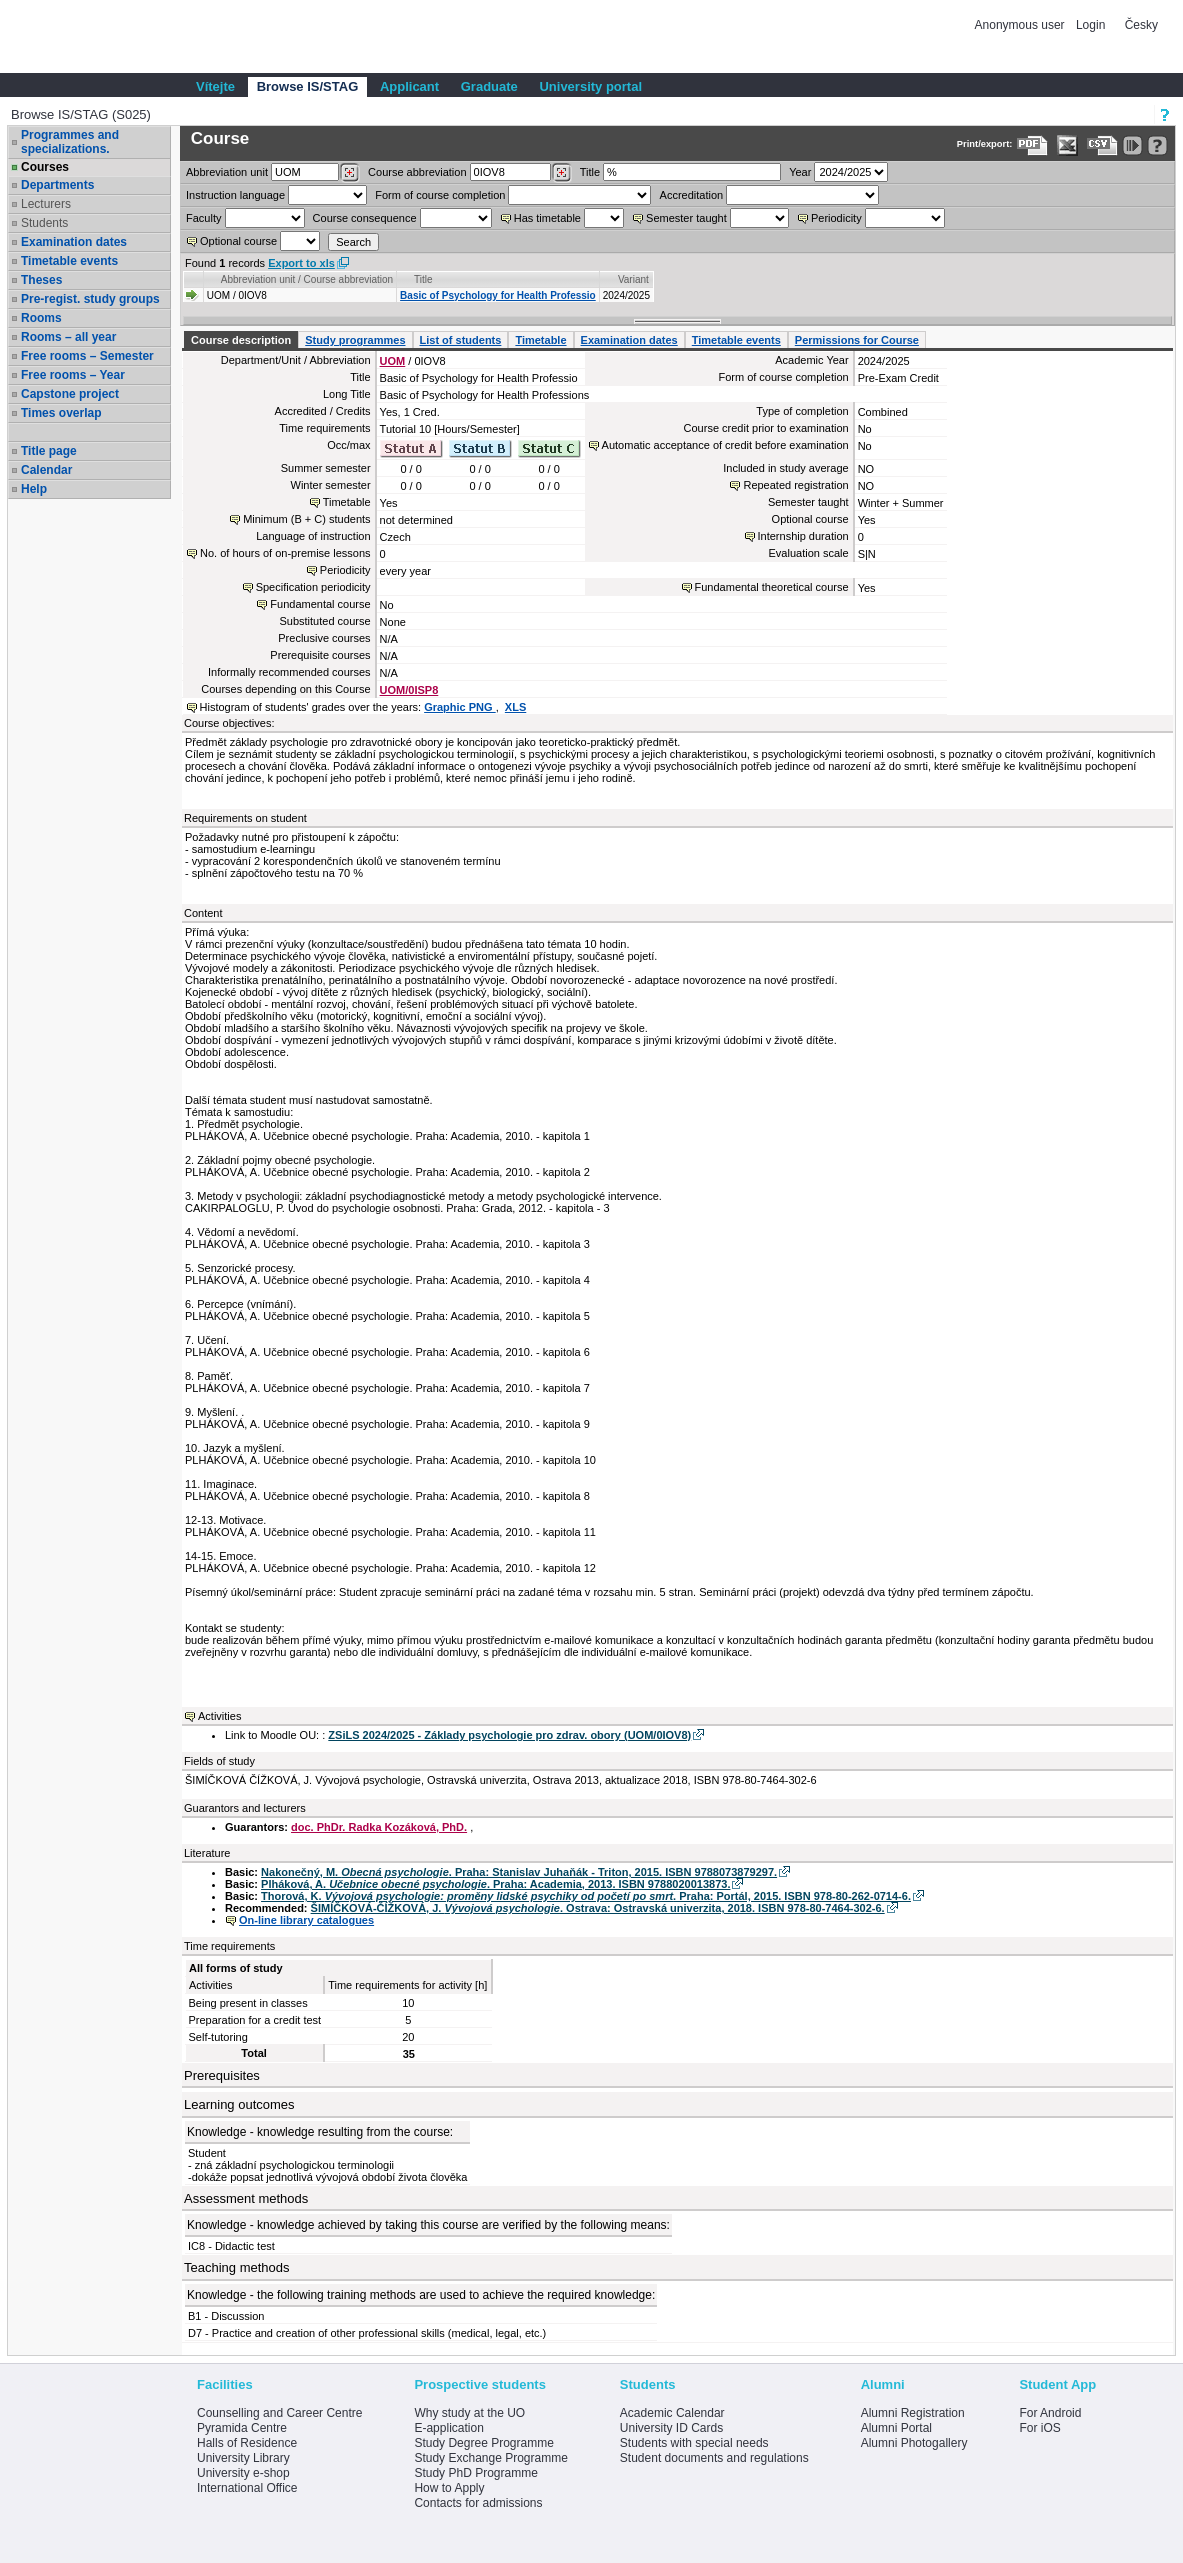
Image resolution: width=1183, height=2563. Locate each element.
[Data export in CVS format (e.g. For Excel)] (1102, 145)
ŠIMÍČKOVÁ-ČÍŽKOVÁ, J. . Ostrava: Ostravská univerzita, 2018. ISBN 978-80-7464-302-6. (598, 1908)
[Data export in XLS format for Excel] (1067, 145)
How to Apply (449, 2488)
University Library (243, 2458)
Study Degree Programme (483, 2443)
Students (44, 223)
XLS (515, 707)
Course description (241, 340)
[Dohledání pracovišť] (349, 173)
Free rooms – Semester (87, 356)
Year (800, 172)
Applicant (409, 86)
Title (590, 172)
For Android (1050, 2413)
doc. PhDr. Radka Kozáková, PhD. (379, 1827)
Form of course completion (440, 195)
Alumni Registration (913, 2413)
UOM (393, 361)
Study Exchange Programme (490, 2458)
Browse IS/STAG (308, 86)
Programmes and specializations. (70, 142)
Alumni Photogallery (914, 2443)
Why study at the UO (469, 2413)
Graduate (489, 86)
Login (1090, 25)
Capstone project (70, 394)
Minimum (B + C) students (306, 519)
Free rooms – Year (73, 375)
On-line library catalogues (306, 1920)
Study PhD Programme (475, 2473)
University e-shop (243, 2473)
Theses (41, 280)
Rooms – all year (68, 337)
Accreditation (692, 195)
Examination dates (74, 242)
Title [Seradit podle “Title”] (423, 279)
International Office (247, 2488)
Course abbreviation (417, 172)
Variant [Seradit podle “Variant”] (633, 279)
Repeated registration (795, 485)
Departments (57, 185)
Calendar (46, 470)
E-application (448, 2428)
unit (227, 172)
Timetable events (69, 261)
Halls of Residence (247, 2443)
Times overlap (61, 413)
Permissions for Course (857, 340)
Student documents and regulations (714, 2458)
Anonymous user (1021, 25)
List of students (461, 340)
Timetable (540, 340)
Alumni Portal (896, 2428)
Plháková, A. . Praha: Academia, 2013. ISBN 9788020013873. (495, 1884)
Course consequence (365, 218)
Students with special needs (694, 2443)
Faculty (203, 218)
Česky (1141, 25)
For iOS (1039, 2428)
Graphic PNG (460, 707)
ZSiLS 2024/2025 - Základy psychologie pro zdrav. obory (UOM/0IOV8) (509, 1735)
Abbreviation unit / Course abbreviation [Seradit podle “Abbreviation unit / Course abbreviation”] (307, 279)
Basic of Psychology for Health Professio (498, 295)
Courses (45, 167)
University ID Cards (671, 2428)
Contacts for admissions (478, 2503)
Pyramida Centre (242, 2428)
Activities (219, 1716)
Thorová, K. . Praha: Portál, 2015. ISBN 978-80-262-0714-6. (586, 1896)
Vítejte (215, 86)
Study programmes (355, 340)
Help (34, 489)
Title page (49, 451)
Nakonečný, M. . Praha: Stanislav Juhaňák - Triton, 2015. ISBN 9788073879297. (519, 1872)
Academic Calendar (672, 2413)
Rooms (41, 318)
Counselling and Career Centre (279, 2413)
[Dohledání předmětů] (561, 173)
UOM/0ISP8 (409, 690)
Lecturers (46, 204)
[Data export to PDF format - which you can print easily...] (1032, 145)
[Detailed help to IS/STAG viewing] (1157, 145)
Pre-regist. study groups (90, 299)
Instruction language (235, 195)
